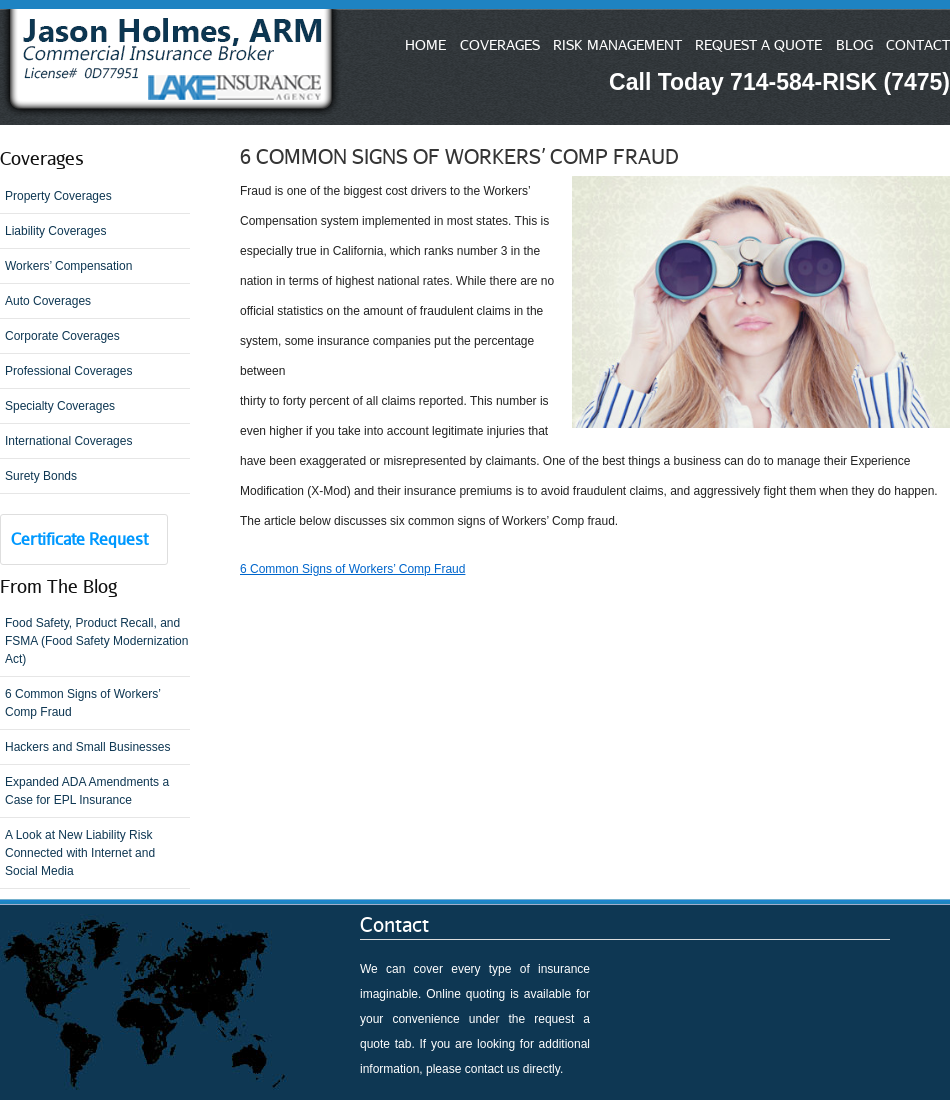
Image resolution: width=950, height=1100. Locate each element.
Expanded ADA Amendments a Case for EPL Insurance (87, 791)
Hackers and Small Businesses (87, 747)
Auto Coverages (48, 301)
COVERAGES (500, 44)
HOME (425, 44)
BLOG (854, 44)
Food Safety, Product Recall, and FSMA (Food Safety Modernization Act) (96, 641)
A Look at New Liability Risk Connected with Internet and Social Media (80, 853)
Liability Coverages (55, 231)
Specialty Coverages (60, 406)
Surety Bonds (41, 476)
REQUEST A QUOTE (758, 44)
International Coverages (68, 441)
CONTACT (918, 44)
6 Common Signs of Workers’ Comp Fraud (83, 703)
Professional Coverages (68, 371)
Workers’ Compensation (68, 266)
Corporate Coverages (62, 336)
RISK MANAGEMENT (617, 44)
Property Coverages (58, 196)
